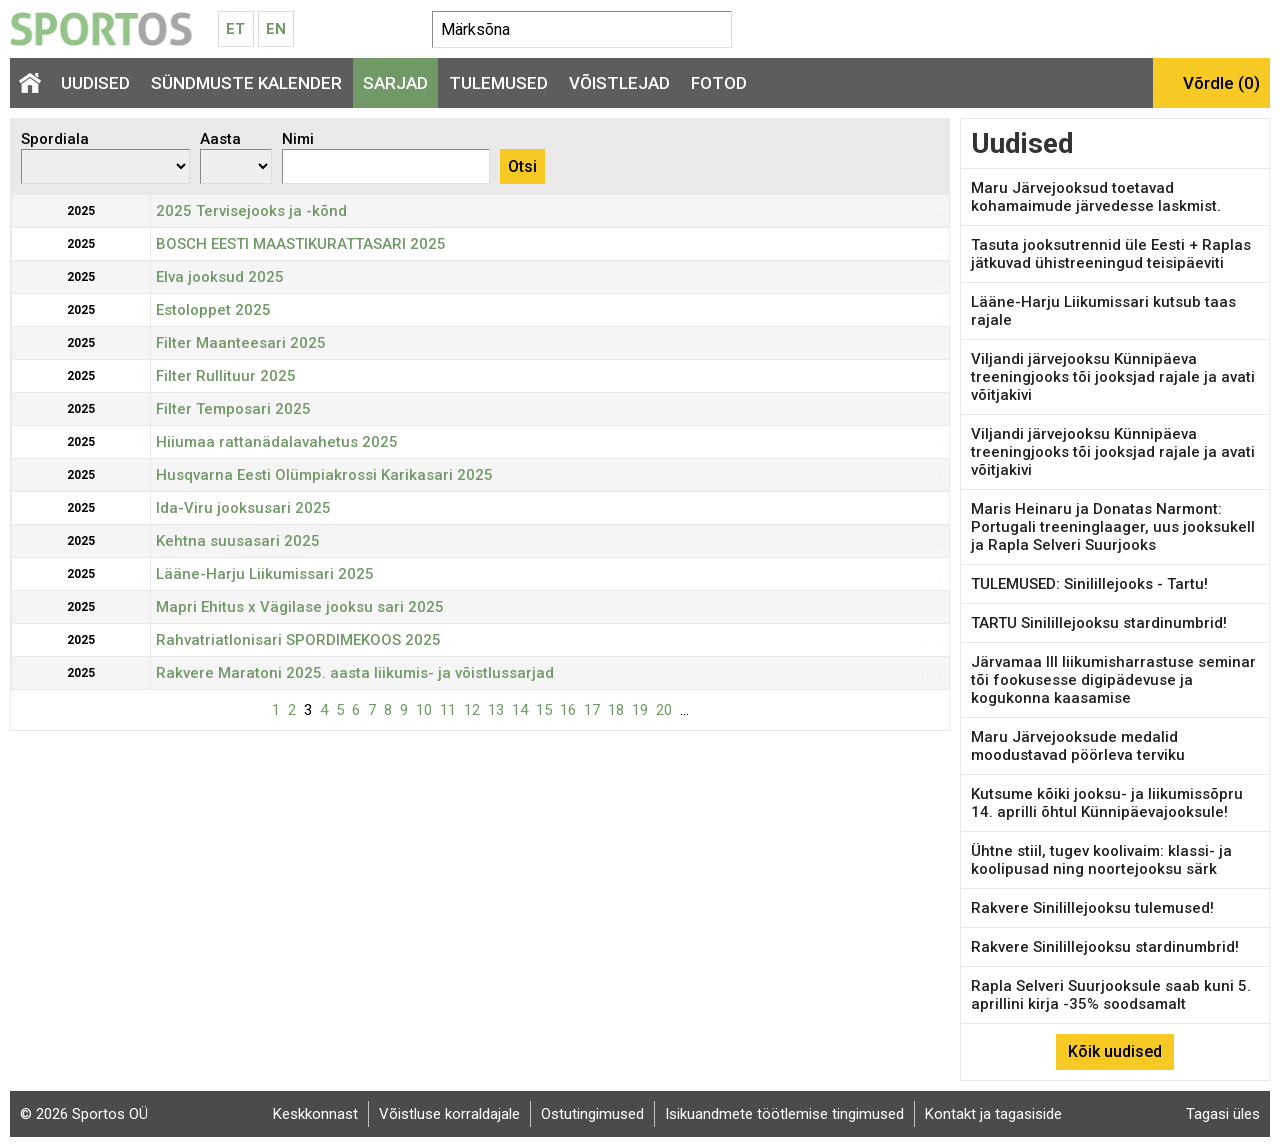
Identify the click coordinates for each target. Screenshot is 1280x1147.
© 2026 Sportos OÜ (84, 1114)
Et (235, 29)
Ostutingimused (592, 1114)
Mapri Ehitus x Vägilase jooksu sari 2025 (300, 607)
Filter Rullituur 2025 (226, 376)
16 (568, 710)
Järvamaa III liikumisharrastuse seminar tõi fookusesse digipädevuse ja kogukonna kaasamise (1113, 680)
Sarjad (395, 83)
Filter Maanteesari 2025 (241, 343)
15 (544, 710)
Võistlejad (619, 83)
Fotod (719, 83)
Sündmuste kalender (246, 83)
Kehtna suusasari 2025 (238, 541)
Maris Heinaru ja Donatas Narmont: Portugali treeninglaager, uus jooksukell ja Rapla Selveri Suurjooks (1113, 527)
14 (520, 710)
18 (616, 710)
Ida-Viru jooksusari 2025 (243, 508)
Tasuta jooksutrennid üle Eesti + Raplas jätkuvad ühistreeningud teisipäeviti (1111, 254)
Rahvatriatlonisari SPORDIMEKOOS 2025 (298, 640)
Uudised (95, 83)
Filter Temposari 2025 (233, 409)
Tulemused (498, 83)
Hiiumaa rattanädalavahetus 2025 (277, 442)
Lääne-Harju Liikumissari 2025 (265, 574)
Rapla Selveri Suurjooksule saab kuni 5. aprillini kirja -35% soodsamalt (1111, 995)
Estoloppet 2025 (213, 310)
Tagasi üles (1223, 1114)
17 (592, 710)
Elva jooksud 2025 (220, 277)
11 (448, 710)
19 (640, 710)
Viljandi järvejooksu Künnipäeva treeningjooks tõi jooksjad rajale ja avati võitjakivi (1113, 377)
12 (472, 710)
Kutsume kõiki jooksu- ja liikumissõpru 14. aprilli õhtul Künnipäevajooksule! (1107, 803)
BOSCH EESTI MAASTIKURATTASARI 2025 (301, 244)
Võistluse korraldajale (449, 1114)
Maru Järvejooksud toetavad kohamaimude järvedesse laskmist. (1096, 197)
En (276, 29)
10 (424, 710)
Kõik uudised (1115, 1051)
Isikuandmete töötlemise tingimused (784, 1114)
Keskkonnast (315, 1114)
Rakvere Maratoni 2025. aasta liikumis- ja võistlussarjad (355, 673)
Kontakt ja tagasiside (993, 1114)
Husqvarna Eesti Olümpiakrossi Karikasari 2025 (324, 475)
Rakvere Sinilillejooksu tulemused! (1092, 908)
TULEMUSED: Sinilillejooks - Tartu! (1089, 584)
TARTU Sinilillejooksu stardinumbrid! (1099, 623)
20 (664, 710)
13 (496, 710)
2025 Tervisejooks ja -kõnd (251, 211)
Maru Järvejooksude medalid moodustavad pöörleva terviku (1078, 746)
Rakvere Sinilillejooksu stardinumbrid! (1105, 947)
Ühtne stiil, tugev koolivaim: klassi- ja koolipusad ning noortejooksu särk (1101, 860)
